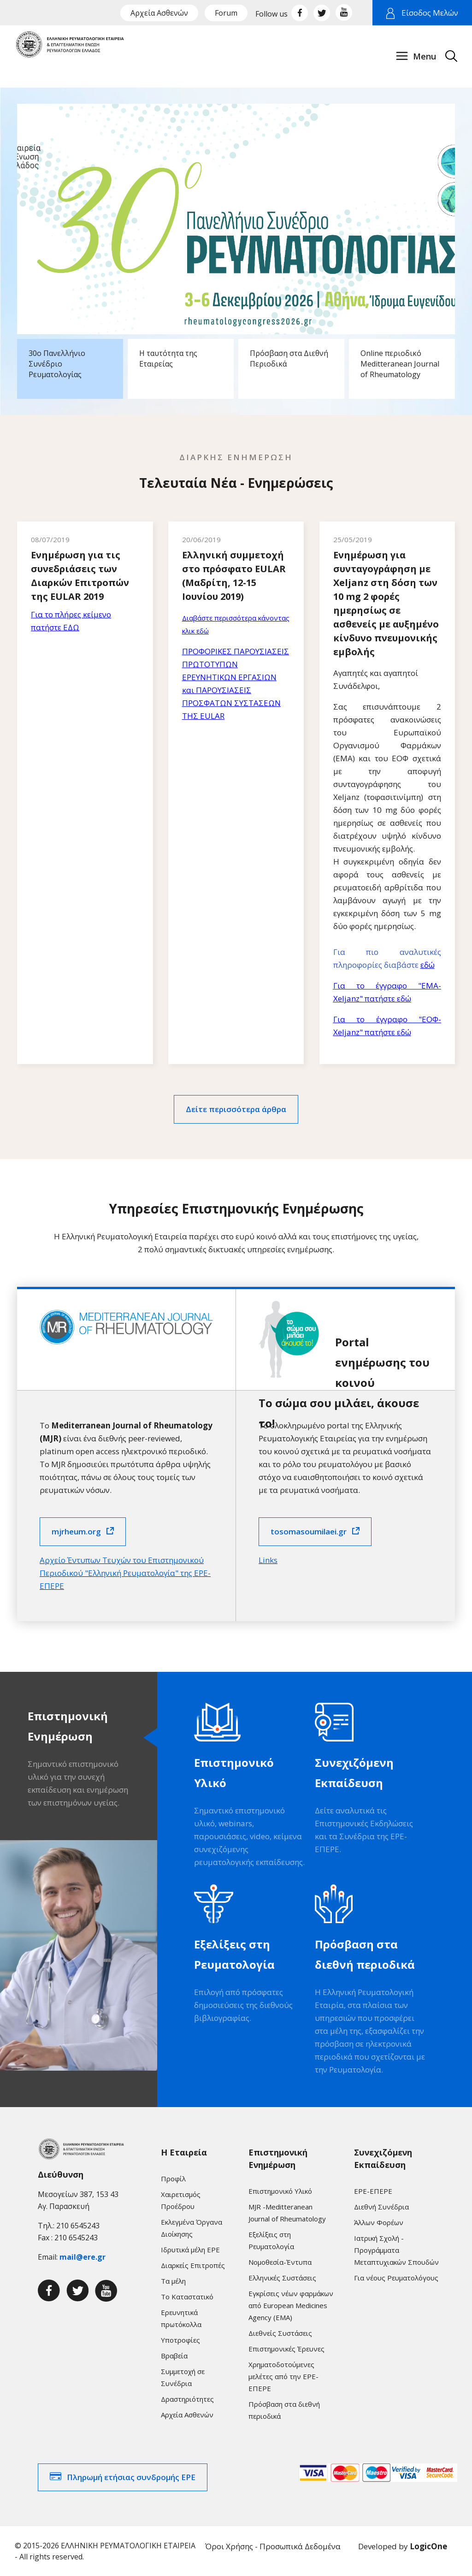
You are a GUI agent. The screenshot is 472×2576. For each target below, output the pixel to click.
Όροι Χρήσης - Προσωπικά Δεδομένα (273, 2546)
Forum (226, 13)
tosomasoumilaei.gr (309, 1531)
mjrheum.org (76, 1531)
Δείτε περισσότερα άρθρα (236, 1109)
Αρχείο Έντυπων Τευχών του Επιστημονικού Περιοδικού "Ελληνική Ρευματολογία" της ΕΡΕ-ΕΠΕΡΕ (125, 1573)
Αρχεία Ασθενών (159, 13)
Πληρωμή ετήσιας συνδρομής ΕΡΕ (131, 2477)
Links (268, 1560)
